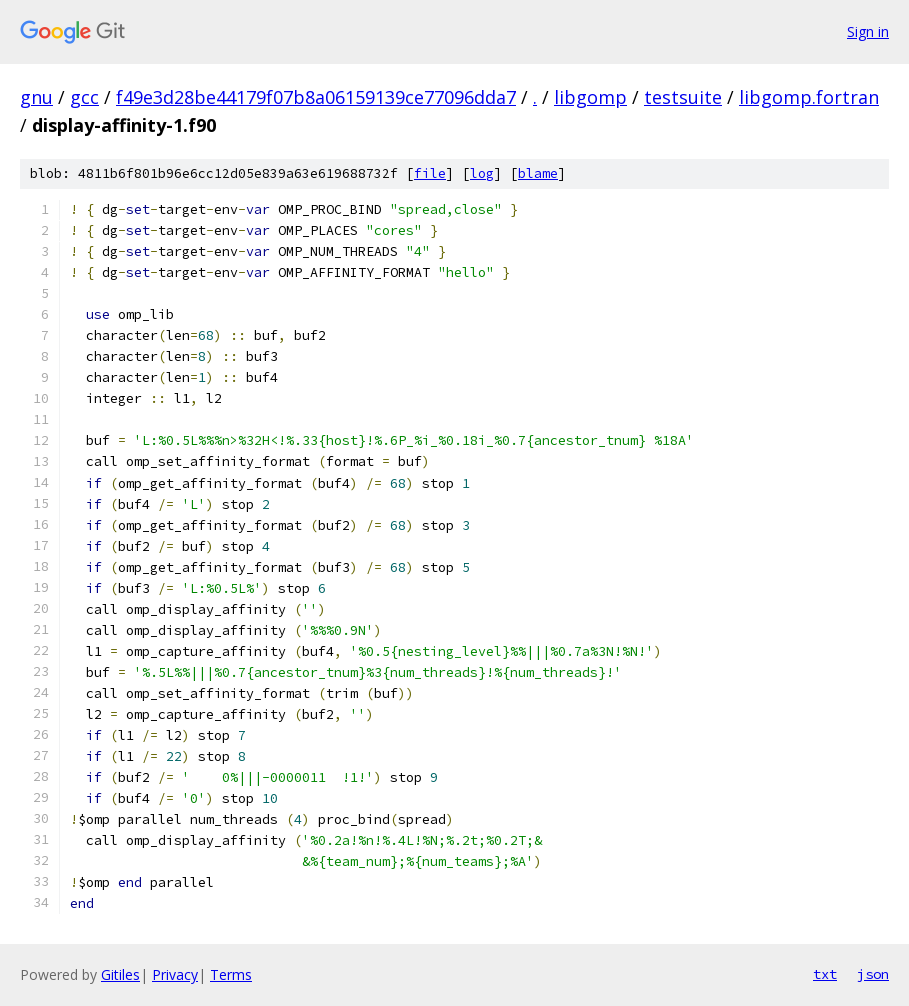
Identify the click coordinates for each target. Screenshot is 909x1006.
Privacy (175, 974)
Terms (231, 974)
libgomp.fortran (809, 97)
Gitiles (120, 974)
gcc (84, 97)
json (873, 974)
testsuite (683, 97)
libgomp (590, 97)
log (482, 173)
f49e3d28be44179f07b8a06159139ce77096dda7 (316, 97)
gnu (36, 97)
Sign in (868, 31)
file (430, 173)
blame (538, 173)
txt (825, 974)
